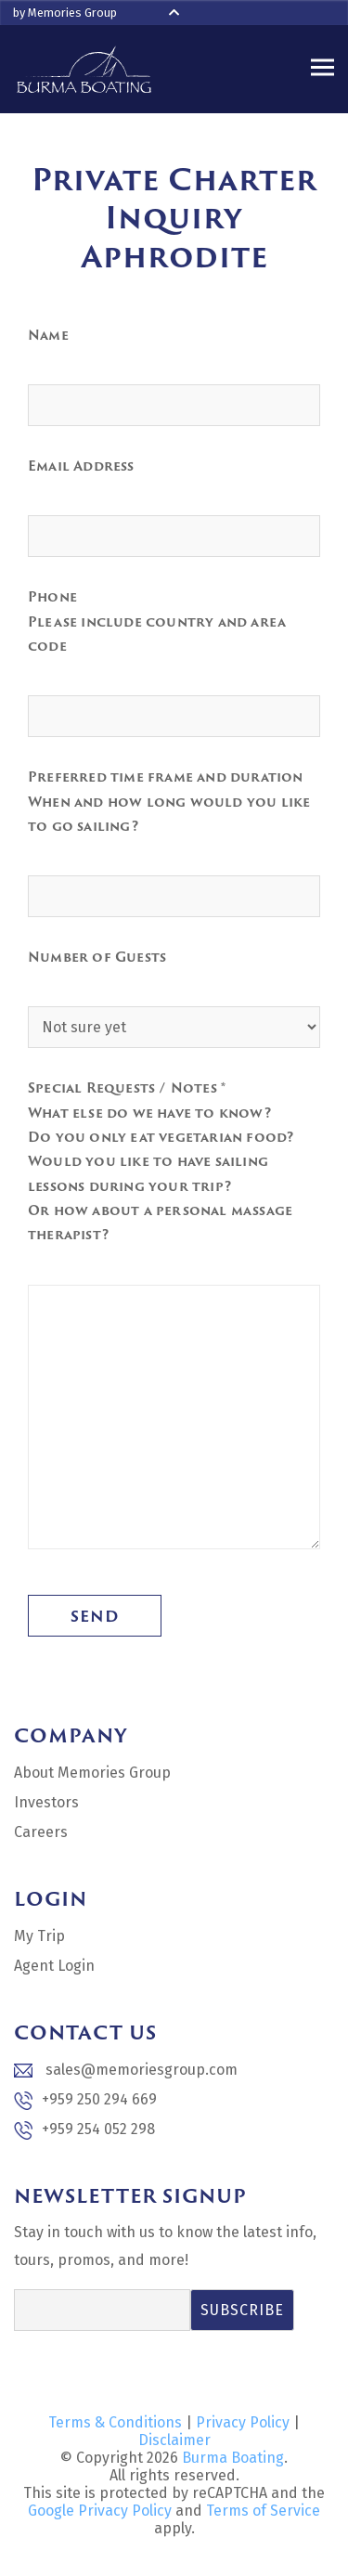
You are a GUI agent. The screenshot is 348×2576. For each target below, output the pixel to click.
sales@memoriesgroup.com (126, 2069)
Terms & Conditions (115, 2422)
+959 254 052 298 (84, 2130)
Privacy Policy (243, 2422)
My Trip (39, 1936)
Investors (46, 1802)
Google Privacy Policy (100, 2510)
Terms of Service (263, 2510)
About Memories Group (92, 1772)
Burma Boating (233, 2457)
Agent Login (54, 1965)
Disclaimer (174, 2440)
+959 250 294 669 (85, 2100)
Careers (41, 1832)
